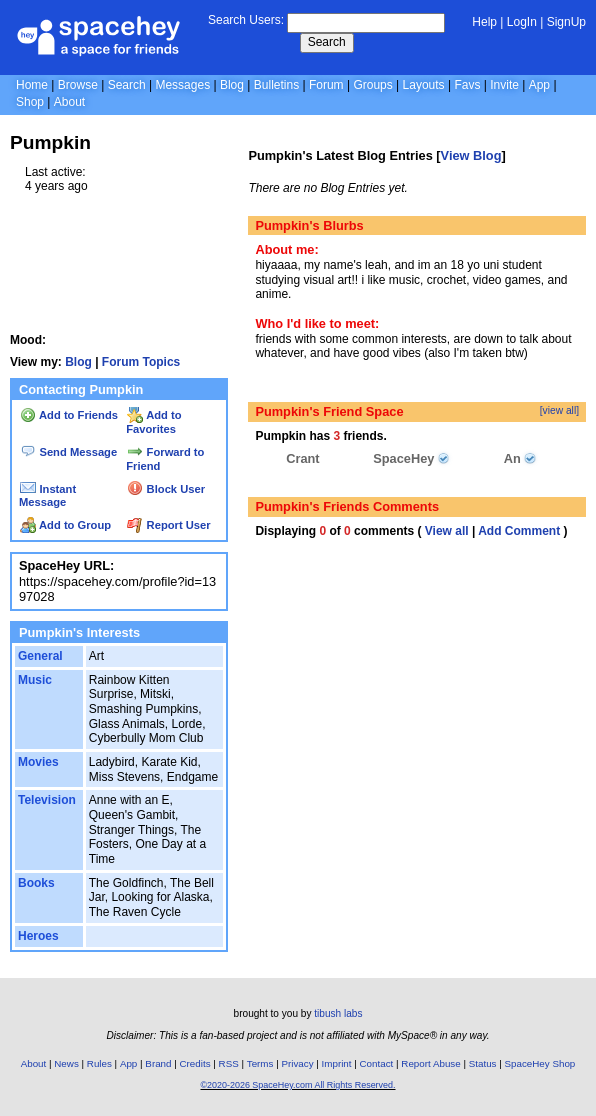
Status (483, 1063)
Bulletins (276, 85)
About (69, 102)
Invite (504, 85)
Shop (30, 102)
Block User (166, 489)
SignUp (566, 22)
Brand (158, 1063)
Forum (326, 85)
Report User (168, 525)
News (66, 1063)
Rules (99, 1063)
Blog (232, 85)
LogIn (522, 22)
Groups (372, 85)
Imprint (337, 1063)
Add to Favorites (153, 422)
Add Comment (519, 531)
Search (327, 42)
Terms (260, 1063)
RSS (229, 1063)
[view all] (559, 410)
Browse (78, 85)
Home (32, 85)
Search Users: (246, 20)
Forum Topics (141, 362)
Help (484, 22)
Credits (195, 1063)
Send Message (68, 452)
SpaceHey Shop (540, 1063)
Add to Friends (69, 415)
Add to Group (65, 525)
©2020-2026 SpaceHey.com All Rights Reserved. (297, 1085)
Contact (377, 1063)
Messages (182, 85)
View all (447, 531)
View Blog (471, 155)
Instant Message (47, 496)
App (539, 85)
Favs (467, 85)
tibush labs (338, 1013)
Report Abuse (430, 1063)
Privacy (297, 1063)
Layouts (424, 85)
